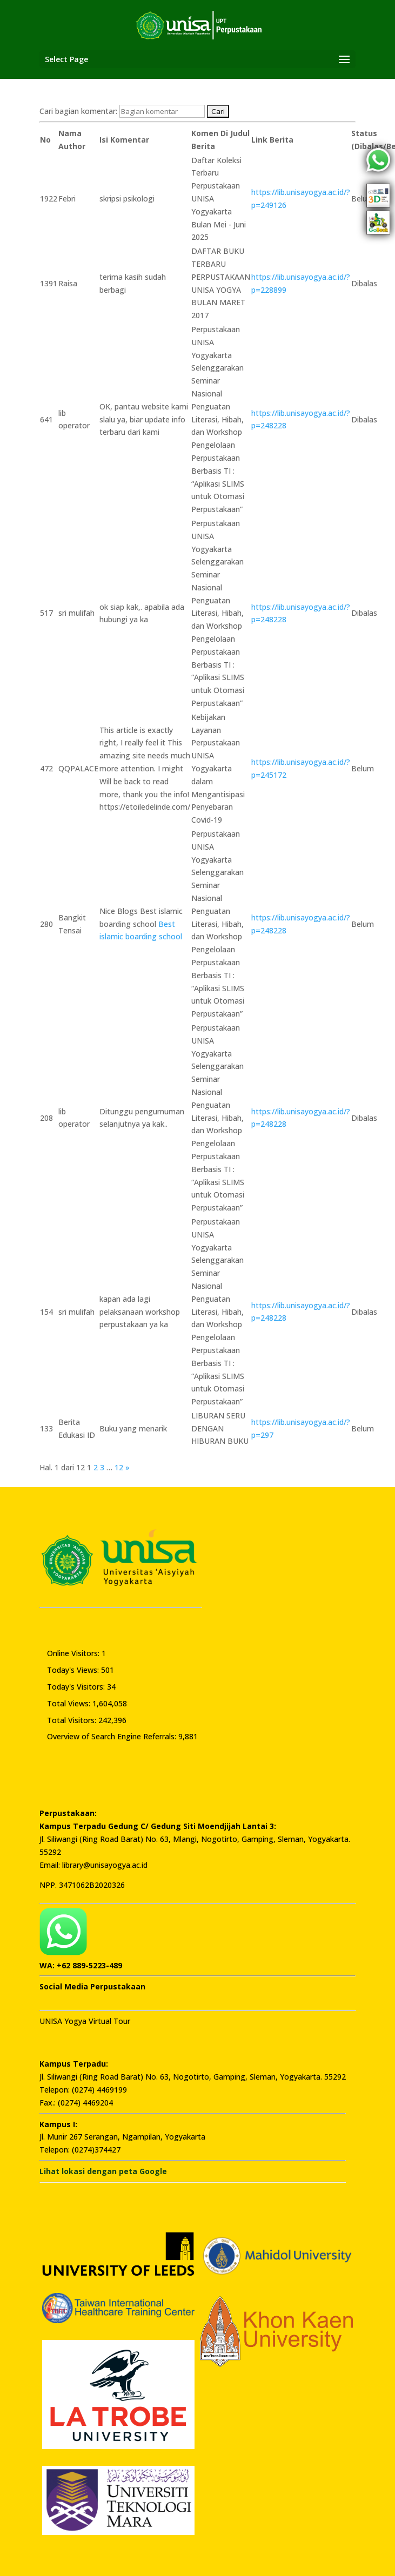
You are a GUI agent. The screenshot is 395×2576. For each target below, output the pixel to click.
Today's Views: (74, 1670)
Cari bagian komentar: (79, 111)
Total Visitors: (72, 1720)
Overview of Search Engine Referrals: (112, 1736)
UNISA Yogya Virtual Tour (84, 2021)
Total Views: (69, 1703)
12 (119, 1467)
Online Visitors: (74, 1653)
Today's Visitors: (77, 1687)
